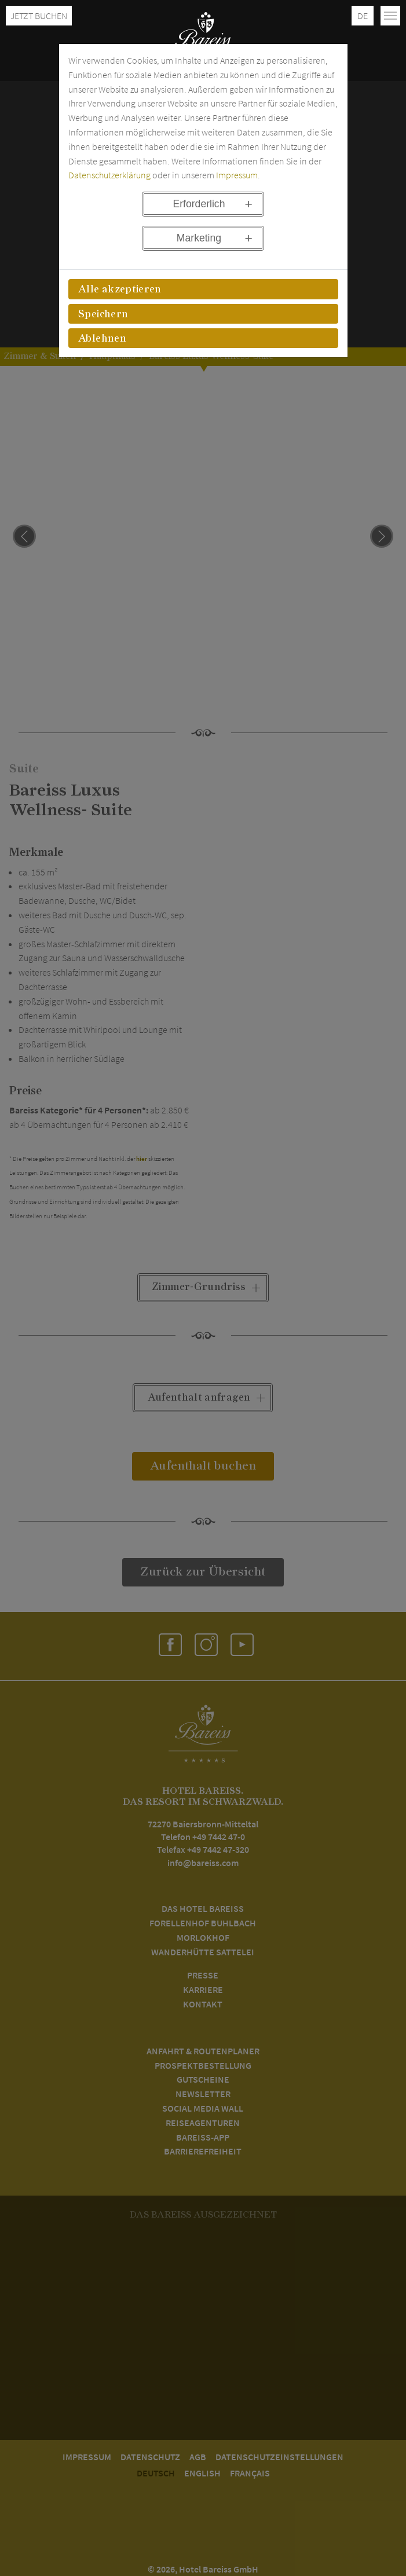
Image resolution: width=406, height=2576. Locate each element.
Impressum (237, 175)
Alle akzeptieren (120, 289)
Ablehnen (102, 339)
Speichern (103, 314)
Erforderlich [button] (199, 204)
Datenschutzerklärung (109, 175)
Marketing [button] (199, 238)
